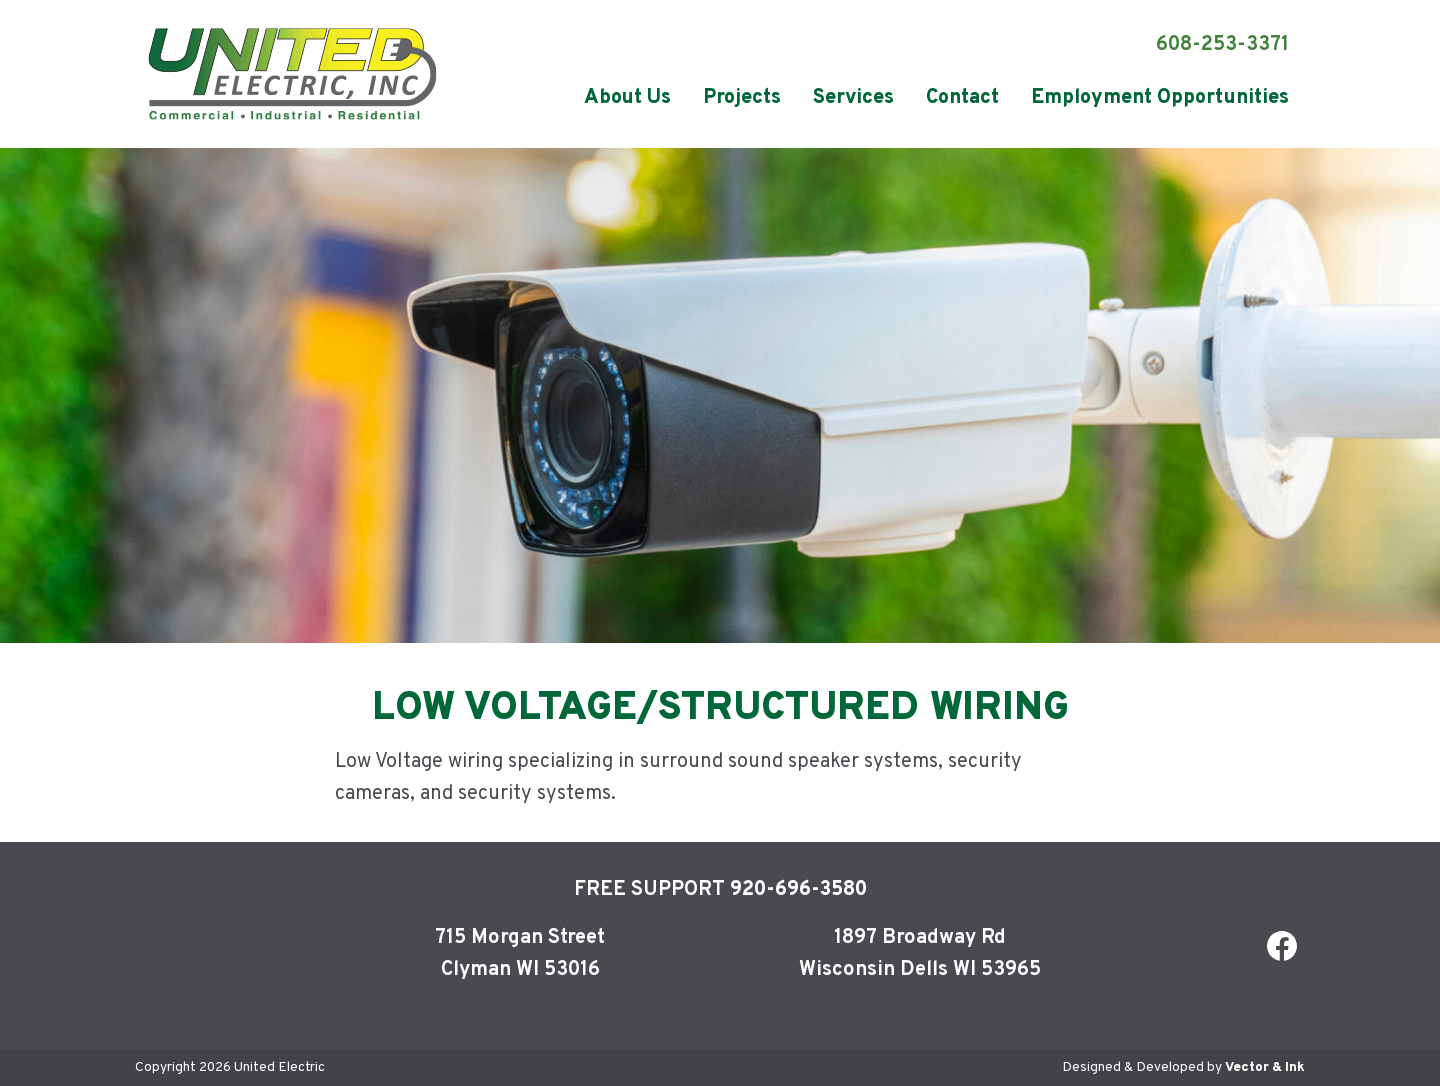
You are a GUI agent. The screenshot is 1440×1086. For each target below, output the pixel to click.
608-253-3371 (1222, 45)
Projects (742, 98)
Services (853, 98)
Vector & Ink (1265, 1067)
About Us (627, 98)
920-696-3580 (798, 890)
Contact (962, 98)
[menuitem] (627, 98)
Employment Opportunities (1160, 98)
